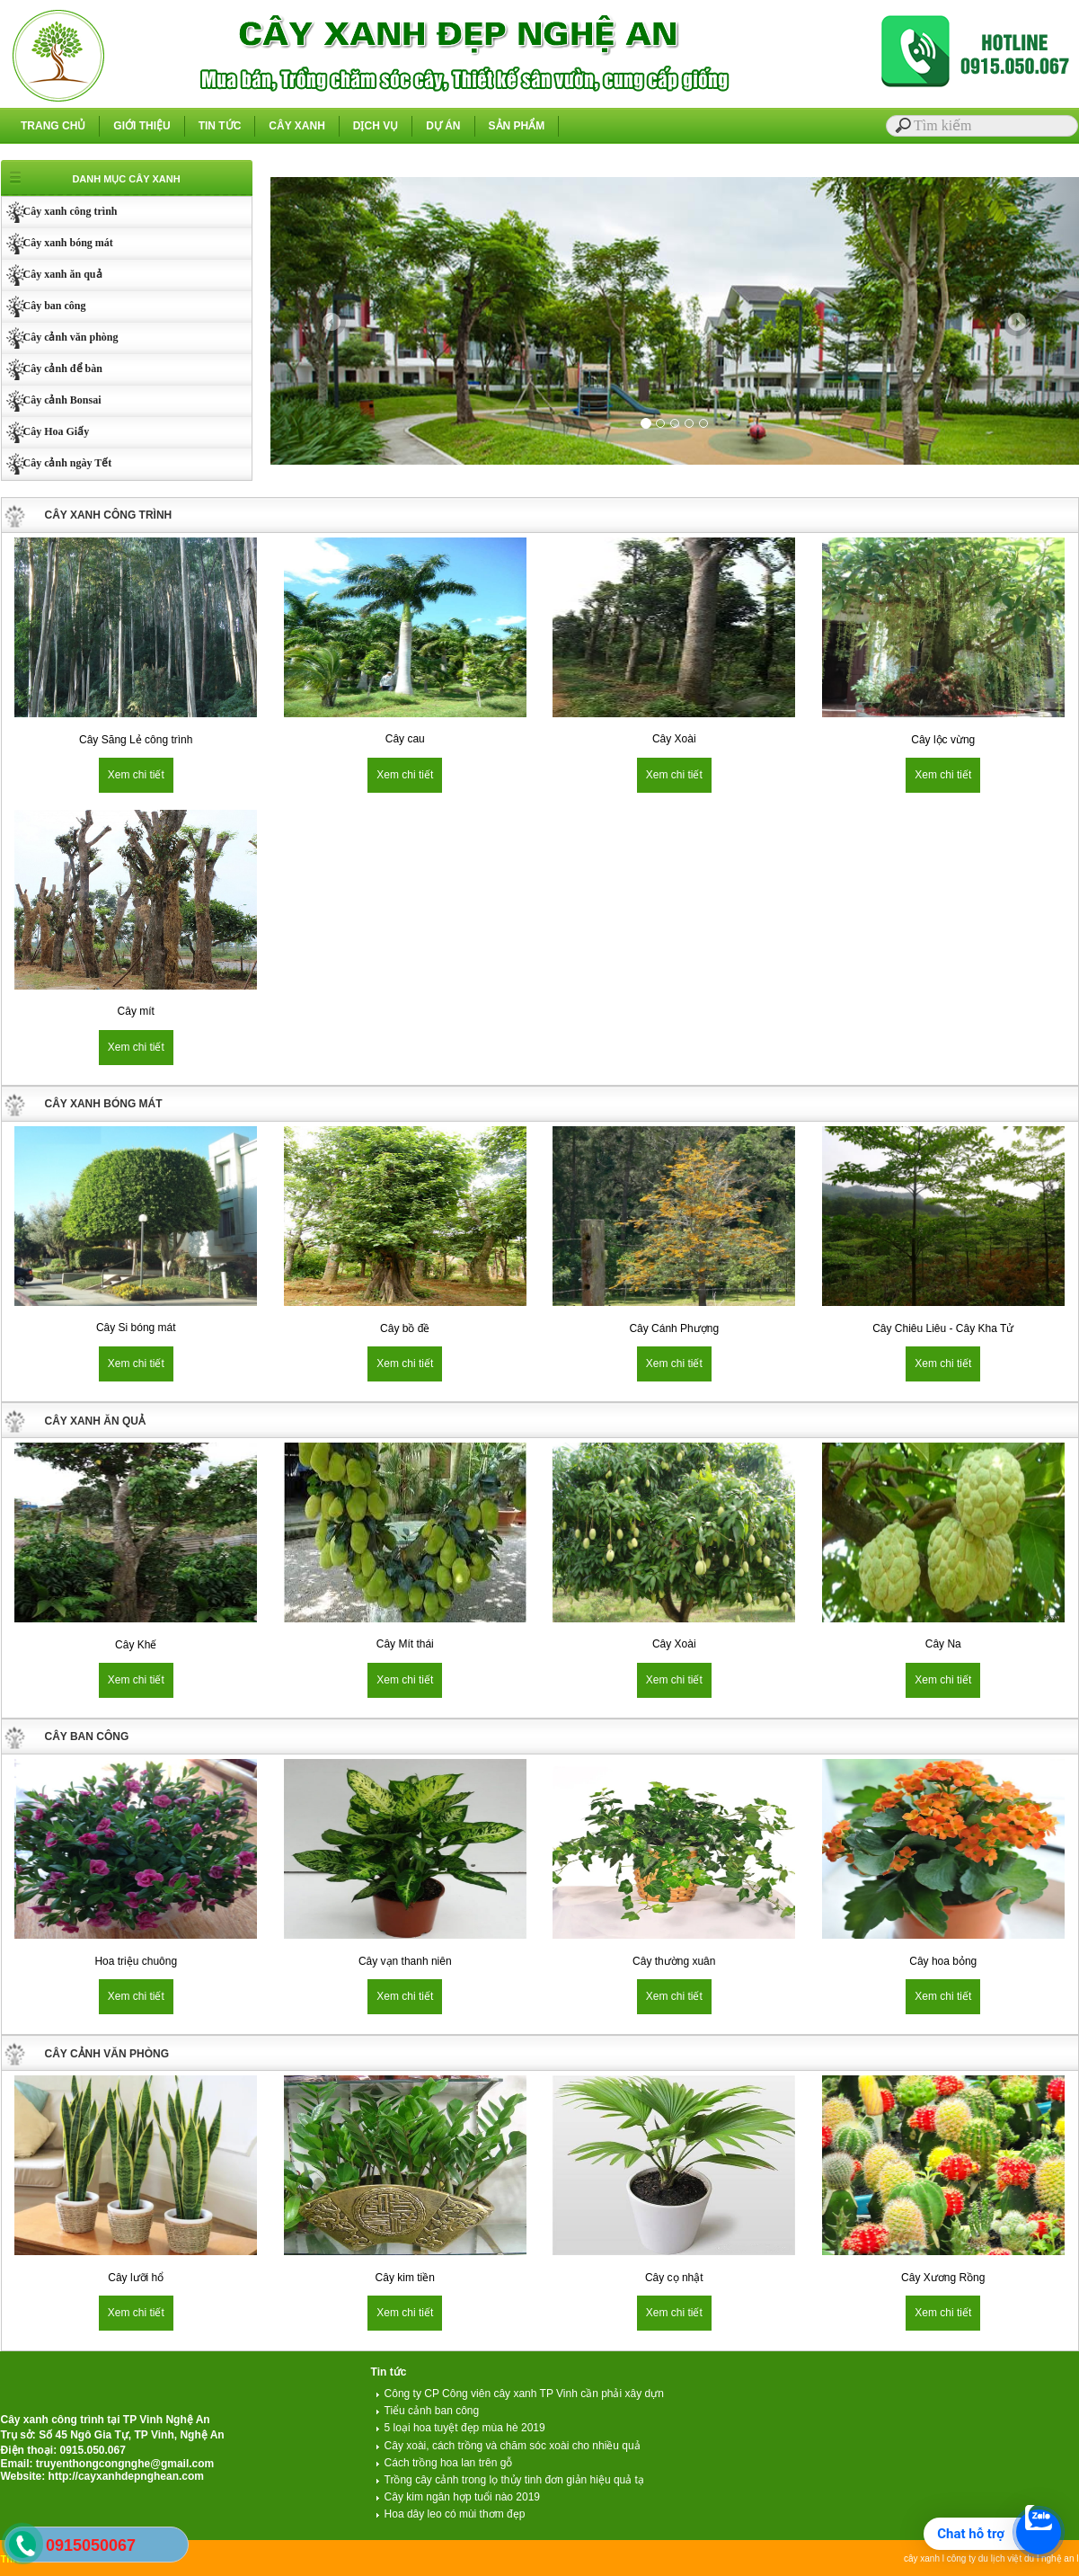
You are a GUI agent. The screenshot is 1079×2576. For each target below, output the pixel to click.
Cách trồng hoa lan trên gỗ (444, 2462)
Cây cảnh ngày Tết (57, 463)
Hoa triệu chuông (135, 1961)
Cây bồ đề (404, 1328)
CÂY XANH (296, 126)
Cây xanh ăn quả (52, 274)
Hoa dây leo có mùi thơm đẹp (451, 2514)
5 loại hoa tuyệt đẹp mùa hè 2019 (460, 2427)
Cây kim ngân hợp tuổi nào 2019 (458, 2497)
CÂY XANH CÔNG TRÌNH (108, 515)
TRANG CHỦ (53, 126)
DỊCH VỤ (375, 126)
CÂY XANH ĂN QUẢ (95, 1421)
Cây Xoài (674, 739)
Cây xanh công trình (60, 211)
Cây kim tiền (405, 2277)
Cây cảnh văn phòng (60, 337)
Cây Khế (135, 1645)
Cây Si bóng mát (136, 1327)
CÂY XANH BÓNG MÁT (104, 1103)
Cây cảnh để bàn (52, 368)
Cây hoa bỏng (943, 1961)
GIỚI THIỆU (141, 126)
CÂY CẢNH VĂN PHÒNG (107, 2053)
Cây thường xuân (673, 1961)
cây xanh (922, 2558)
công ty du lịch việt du (990, 2558)
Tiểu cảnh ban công (428, 2410)
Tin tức (389, 2372)
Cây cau (405, 739)
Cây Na (943, 1644)
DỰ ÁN (443, 126)
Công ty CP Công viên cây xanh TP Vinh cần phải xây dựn (520, 2393)
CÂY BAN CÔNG (87, 1736)
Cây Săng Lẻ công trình (135, 739)
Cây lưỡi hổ (136, 2277)
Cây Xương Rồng (943, 2277)
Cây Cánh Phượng (674, 1328)
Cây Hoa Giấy (46, 431)
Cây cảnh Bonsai (52, 400)
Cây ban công (44, 305)
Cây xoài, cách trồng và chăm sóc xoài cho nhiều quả (508, 2445)
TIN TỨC (220, 126)
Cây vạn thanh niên (405, 1961)
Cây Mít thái (405, 1644)
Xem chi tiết (136, 774)
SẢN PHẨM (517, 126)
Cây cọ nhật (674, 2277)
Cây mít (136, 1011)
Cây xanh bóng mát (57, 242)
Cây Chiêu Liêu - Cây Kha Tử (942, 1328)
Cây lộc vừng (943, 739)
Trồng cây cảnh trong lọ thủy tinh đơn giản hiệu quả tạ (510, 2480)
